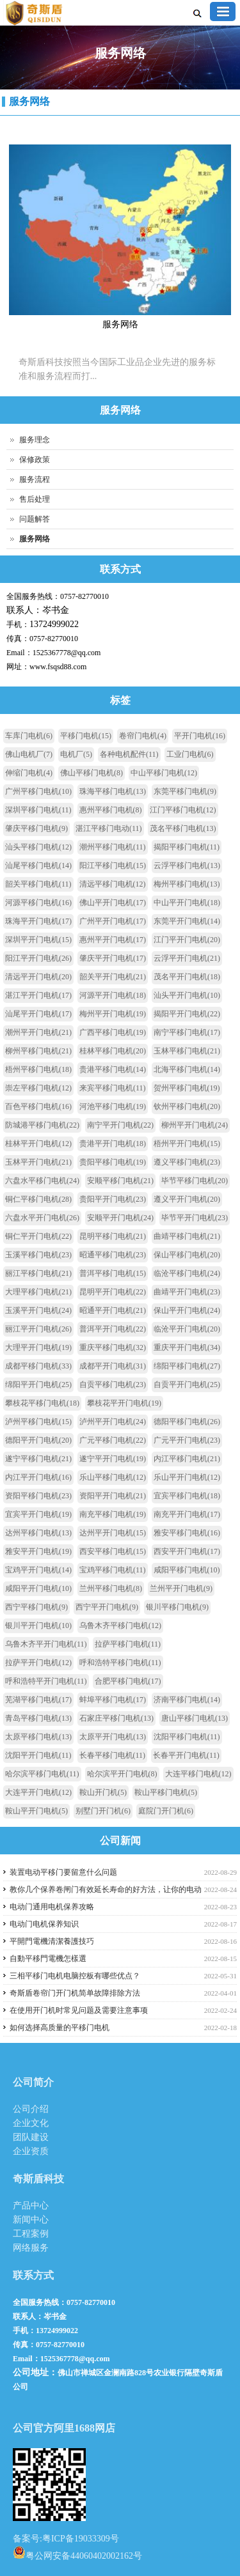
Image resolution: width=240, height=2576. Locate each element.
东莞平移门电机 (185, 791)
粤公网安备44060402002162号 (77, 2552)
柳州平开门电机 (194, 1125)
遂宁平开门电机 (112, 1458)
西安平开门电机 (187, 1551)
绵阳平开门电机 (38, 1384)
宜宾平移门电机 (187, 1495)
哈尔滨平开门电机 (122, 1773)
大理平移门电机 (38, 1291)
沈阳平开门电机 (38, 1755)
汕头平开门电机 (187, 995)
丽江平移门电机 (38, 1273)
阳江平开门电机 (38, 958)
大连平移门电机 (198, 1773)
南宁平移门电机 (187, 1032)
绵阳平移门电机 (187, 1366)
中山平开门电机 (187, 902)
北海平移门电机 (187, 1069)
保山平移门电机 (187, 1254)
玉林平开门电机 (38, 1162)
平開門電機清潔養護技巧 (52, 1941)
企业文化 (31, 2123)
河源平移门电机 (38, 902)
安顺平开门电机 (120, 1217)
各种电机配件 (129, 754)
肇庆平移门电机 (36, 828)
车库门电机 (28, 735)
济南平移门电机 (187, 1699)
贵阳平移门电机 (112, 1162)
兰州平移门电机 (110, 1588)
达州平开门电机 (112, 1532)
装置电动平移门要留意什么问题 (63, 1872)
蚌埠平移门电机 (112, 1699)
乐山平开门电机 (187, 1477)
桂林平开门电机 (38, 1143)
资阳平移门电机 (38, 1495)
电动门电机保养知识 (44, 1924)
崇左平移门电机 (38, 1087)
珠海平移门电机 (112, 791)
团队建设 (31, 2137)
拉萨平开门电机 (38, 1662)
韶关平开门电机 (112, 976)
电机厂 (76, 754)
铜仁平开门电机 (38, 1236)
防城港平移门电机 (42, 1125)
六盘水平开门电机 (42, 1217)
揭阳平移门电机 (187, 846)
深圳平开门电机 (38, 939)
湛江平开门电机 (38, 995)
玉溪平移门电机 (38, 1254)
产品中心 (31, 2205)
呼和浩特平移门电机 (120, 1662)
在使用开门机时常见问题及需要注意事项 (79, 2010)
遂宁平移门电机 (38, 1458)
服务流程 (34, 479)
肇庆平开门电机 (112, 958)
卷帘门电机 (142, 735)
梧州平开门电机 (187, 1143)
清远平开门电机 (38, 976)
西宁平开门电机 (107, 1606)
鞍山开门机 (103, 1792)
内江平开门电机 (38, 1477)
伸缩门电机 (28, 772)
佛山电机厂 (28, 754)
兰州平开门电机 (181, 1588)
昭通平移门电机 (112, 1254)
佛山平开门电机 (112, 902)
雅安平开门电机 (38, 1551)
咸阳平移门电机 (187, 1569)
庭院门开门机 (165, 1810)
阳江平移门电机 (112, 865)
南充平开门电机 (187, 1514)
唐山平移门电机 (194, 1718)
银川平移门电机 (177, 1606)
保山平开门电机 (187, 1310)
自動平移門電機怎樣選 (48, 1958)
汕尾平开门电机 (38, 1013)
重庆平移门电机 (112, 1347)
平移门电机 (85, 735)
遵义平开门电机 (187, 1199)
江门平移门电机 (183, 809)
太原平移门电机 (38, 1736)
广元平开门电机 (187, 1440)
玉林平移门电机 (187, 1050)
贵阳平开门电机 (112, 1199)
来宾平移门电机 (112, 1087)
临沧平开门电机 (187, 1328)
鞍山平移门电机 (165, 1792)
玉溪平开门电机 (38, 1310)
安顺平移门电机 (120, 1180)
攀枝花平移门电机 (42, 1403)
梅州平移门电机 (187, 884)
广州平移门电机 (38, 791)
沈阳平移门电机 (187, 1736)
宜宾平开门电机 (38, 1514)
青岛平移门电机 (38, 1718)
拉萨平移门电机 (128, 1644)
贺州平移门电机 (187, 1087)
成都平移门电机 (38, 1366)
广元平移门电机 (112, 1440)
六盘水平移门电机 (42, 1180)
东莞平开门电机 (187, 921)
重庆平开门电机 (187, 1347)
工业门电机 (190, 754)
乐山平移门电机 (112, 1477)
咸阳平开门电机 (38, 1588)
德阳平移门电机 (187, 1421)
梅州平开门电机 (112, 1013)
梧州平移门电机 (38, 1069)
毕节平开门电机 (194, 1217)
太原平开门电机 (112, 1736)
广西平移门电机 (112, 1032)
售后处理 (34, 499)
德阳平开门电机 (38, 1440)
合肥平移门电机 (128, 1681)
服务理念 (34, 439)
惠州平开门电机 (112, 939)
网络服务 (31, 2248)
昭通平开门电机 (112, 1310)
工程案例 (31, 2233)
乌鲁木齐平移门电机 (120, 1625)
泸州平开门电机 (112, 1421)
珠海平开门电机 (38, 921)
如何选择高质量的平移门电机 (59, 2027)
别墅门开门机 (103, 1810)
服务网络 (29, 101)
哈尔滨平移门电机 (42, 1773)
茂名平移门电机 (183, 828)
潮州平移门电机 (112, 846)
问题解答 (34, 519)
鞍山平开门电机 (36, 1810)
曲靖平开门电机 (187, 1291)
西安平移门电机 (112, 1551)
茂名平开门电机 (187, 976)
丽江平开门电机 (38, 1328)
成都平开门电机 (112, 1366)
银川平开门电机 (38, 1625)
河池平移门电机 (112, 1106)
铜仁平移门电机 (38, 1199)
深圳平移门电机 (38, 809)
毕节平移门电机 (194, 1180)
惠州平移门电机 (110, 809)
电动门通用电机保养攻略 (52, 1906)
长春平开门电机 (186, 1755)
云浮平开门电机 (187, 958)
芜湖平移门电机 (38, 1699)
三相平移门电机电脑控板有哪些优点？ (75, 1975)
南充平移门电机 (112, 1514)
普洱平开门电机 (112, 1328)
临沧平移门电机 (187, 1273)
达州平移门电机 (38, 1532)
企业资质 (31, 2151)
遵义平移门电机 (187, 1162)
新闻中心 (31, 2219)
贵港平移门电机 (112, 1069)
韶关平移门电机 (38, 884)
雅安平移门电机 (187, 1532)
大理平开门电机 (38, 1347)
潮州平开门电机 (38, 1032)
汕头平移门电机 (38, 846)
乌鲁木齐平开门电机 (46, 1644)
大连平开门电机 (38, 1792)
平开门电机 (199, 735)
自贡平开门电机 (187, 1384)
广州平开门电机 (112, 921)
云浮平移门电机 (187, 865)
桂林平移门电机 (112, 1050)
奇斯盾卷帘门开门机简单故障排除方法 (75, 1993)
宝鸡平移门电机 (112, 1569)
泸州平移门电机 (38, 1421)
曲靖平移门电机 (187, 1236)
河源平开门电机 (112, 995)
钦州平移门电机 (187, 1106)
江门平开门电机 (187, 939)
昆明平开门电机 (112, 1291)
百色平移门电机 (38, 1106)
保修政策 (34, 459)
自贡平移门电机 (112, 1384)
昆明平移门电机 (112, 1236)
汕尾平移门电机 (38, 865)
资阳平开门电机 (112, 1495)
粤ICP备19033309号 (80, 2538)
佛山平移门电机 (91, 772)
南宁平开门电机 (120, 1125)
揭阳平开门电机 (187, 1013)
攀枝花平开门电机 (124, 1403)
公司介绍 (31, 2109)
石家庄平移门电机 (116, 1718)
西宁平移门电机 (36, 1606)
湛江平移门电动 (109, 828)
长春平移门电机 (112, 1755)
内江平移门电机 (187, 1458)
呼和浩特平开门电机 (46, 1681)
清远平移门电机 (112, 884)
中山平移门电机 (164, 772)
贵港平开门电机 (112, 1143)
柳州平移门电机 (38, 1050)
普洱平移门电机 (112, 1273)
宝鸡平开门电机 (38, 1569)
